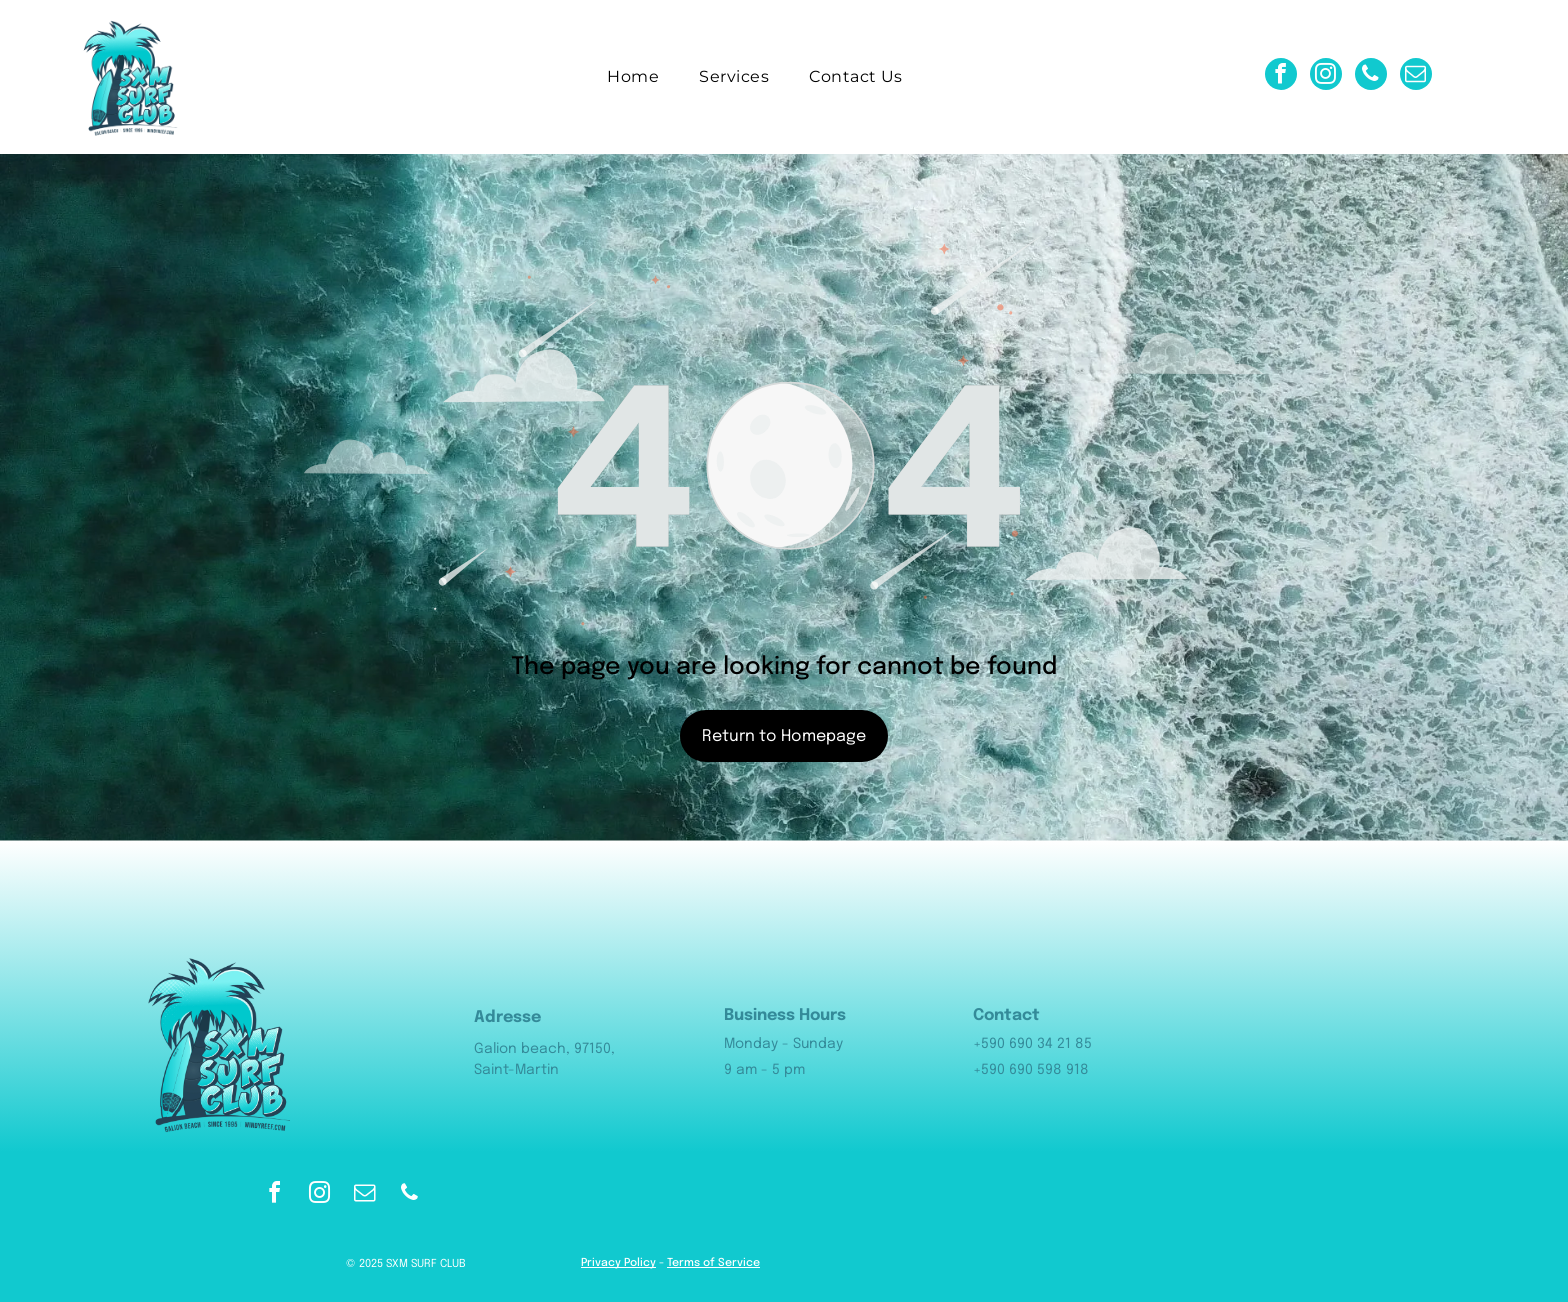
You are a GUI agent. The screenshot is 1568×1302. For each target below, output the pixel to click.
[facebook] (1281, 76)
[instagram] (1326, 76)
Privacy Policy (618, 1263)
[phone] (1371, 76)
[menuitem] (633, 76)
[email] (1416, 76)
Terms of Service (713, 1263)
